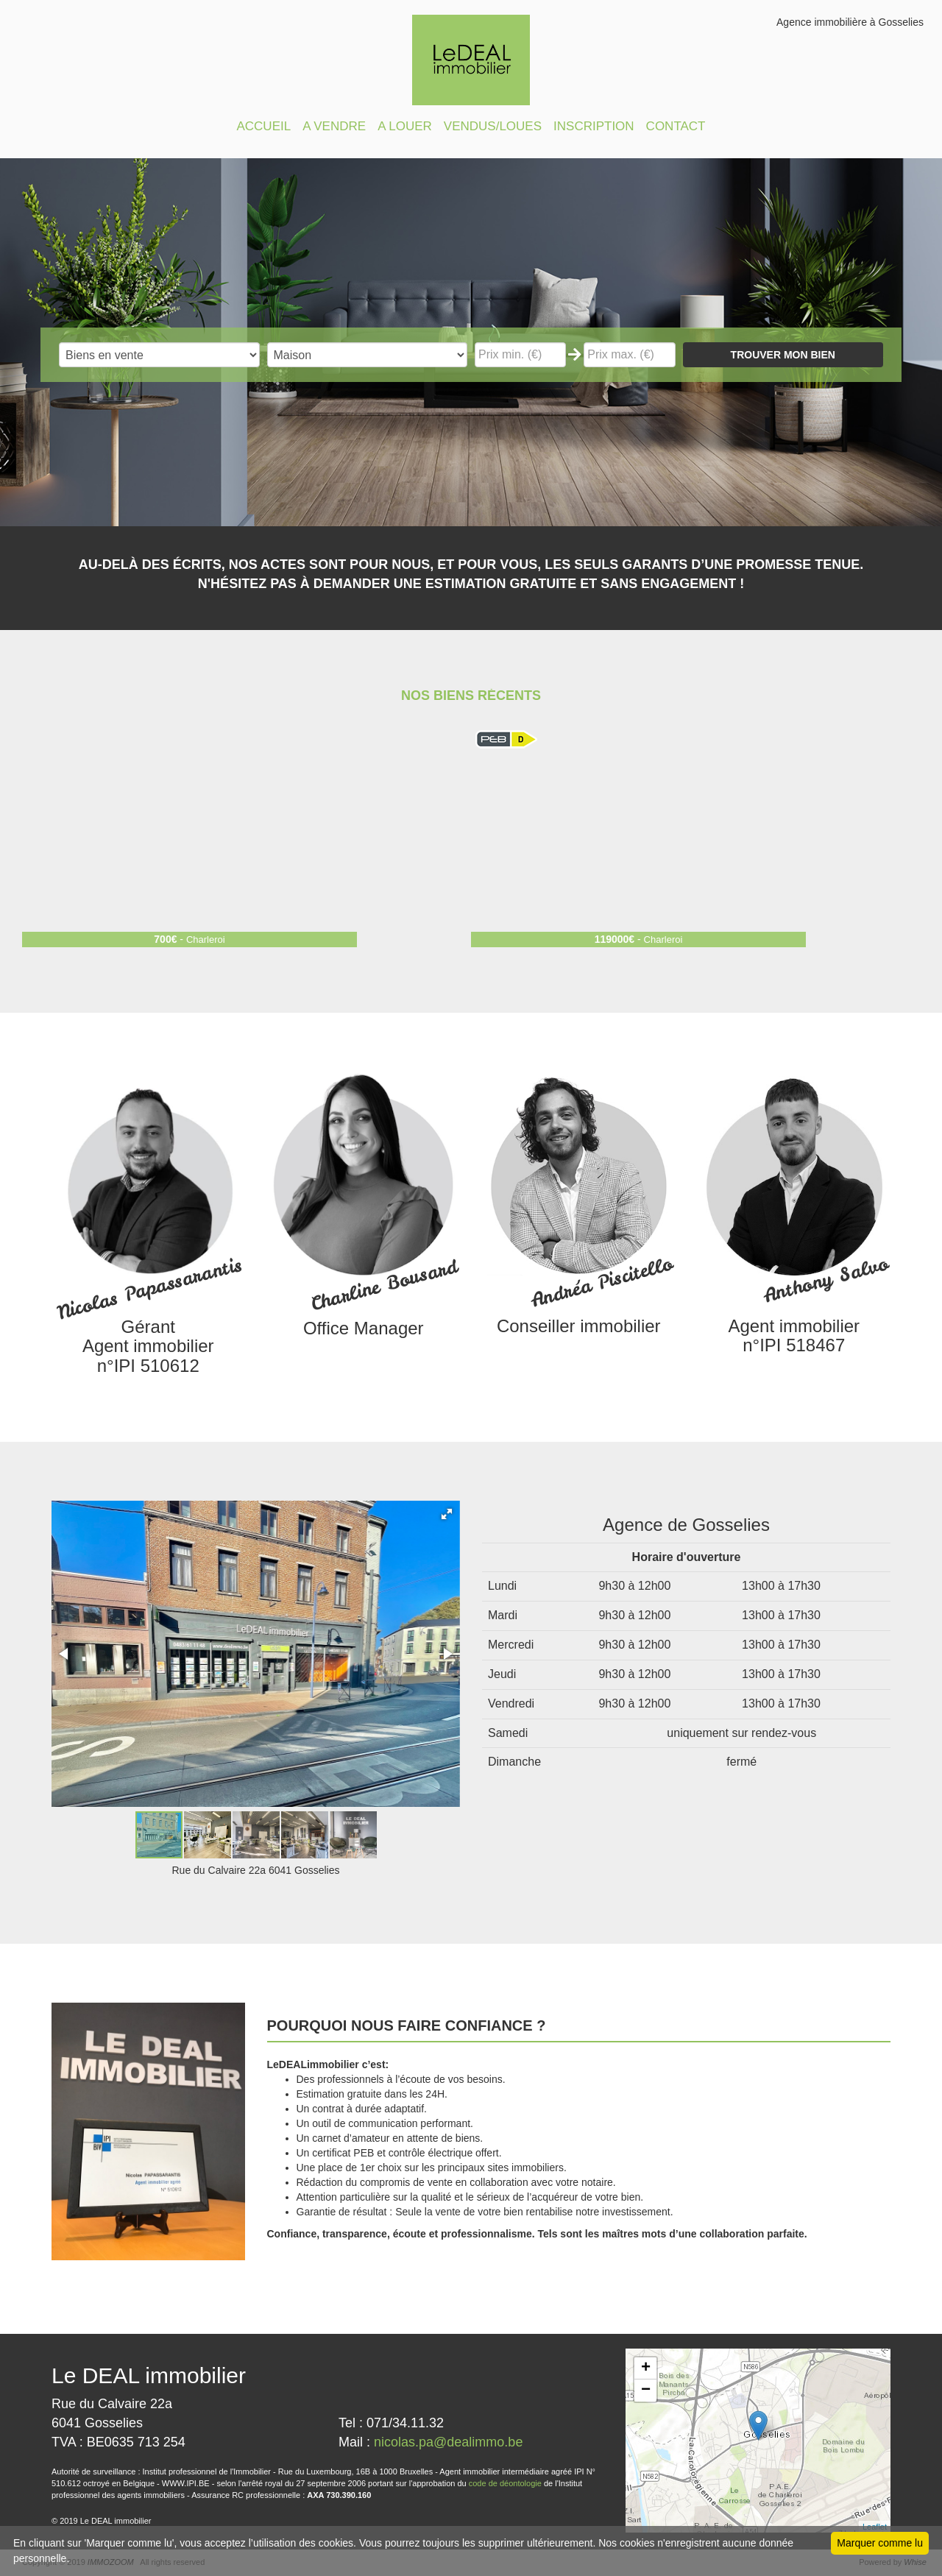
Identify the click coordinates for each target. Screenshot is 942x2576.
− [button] (646, 2390)
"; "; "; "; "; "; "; (367, 354)
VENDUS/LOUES (493, 126)
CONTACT (676, 126)
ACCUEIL (263, 126)
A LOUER (405, 126)
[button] (446, 1514)
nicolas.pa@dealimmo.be (448, 2442)
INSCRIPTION (593, 126)
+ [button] (646, 2368)
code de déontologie (505, 2483)
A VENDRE (334, 126)
